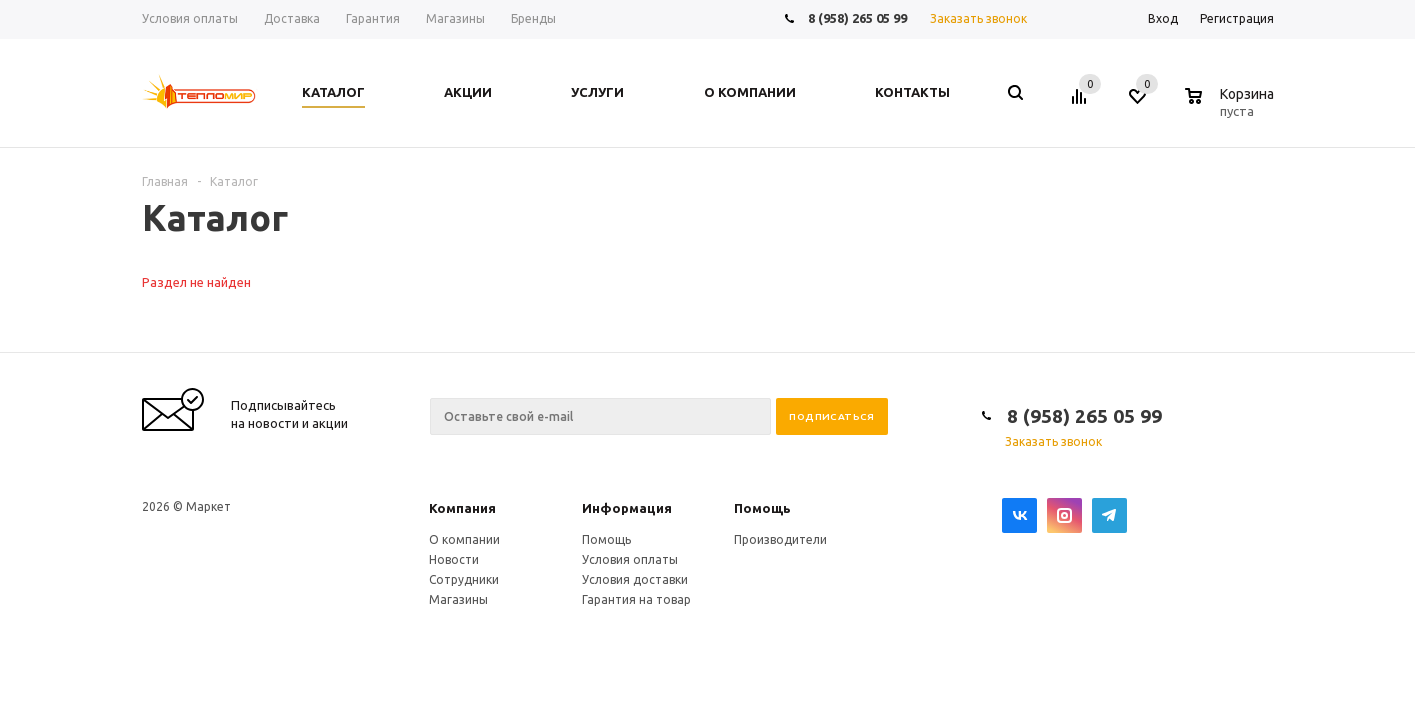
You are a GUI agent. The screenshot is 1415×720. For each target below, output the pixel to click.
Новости (454, 559)
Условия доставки (635, 579)
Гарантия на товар (636, 599)
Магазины (458, 599)
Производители (780, 539)
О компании (464, 539)
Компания (462, 508)
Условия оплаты (630, 559)
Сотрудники (464, 579)
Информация (627, 508)
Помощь (762, 508)
